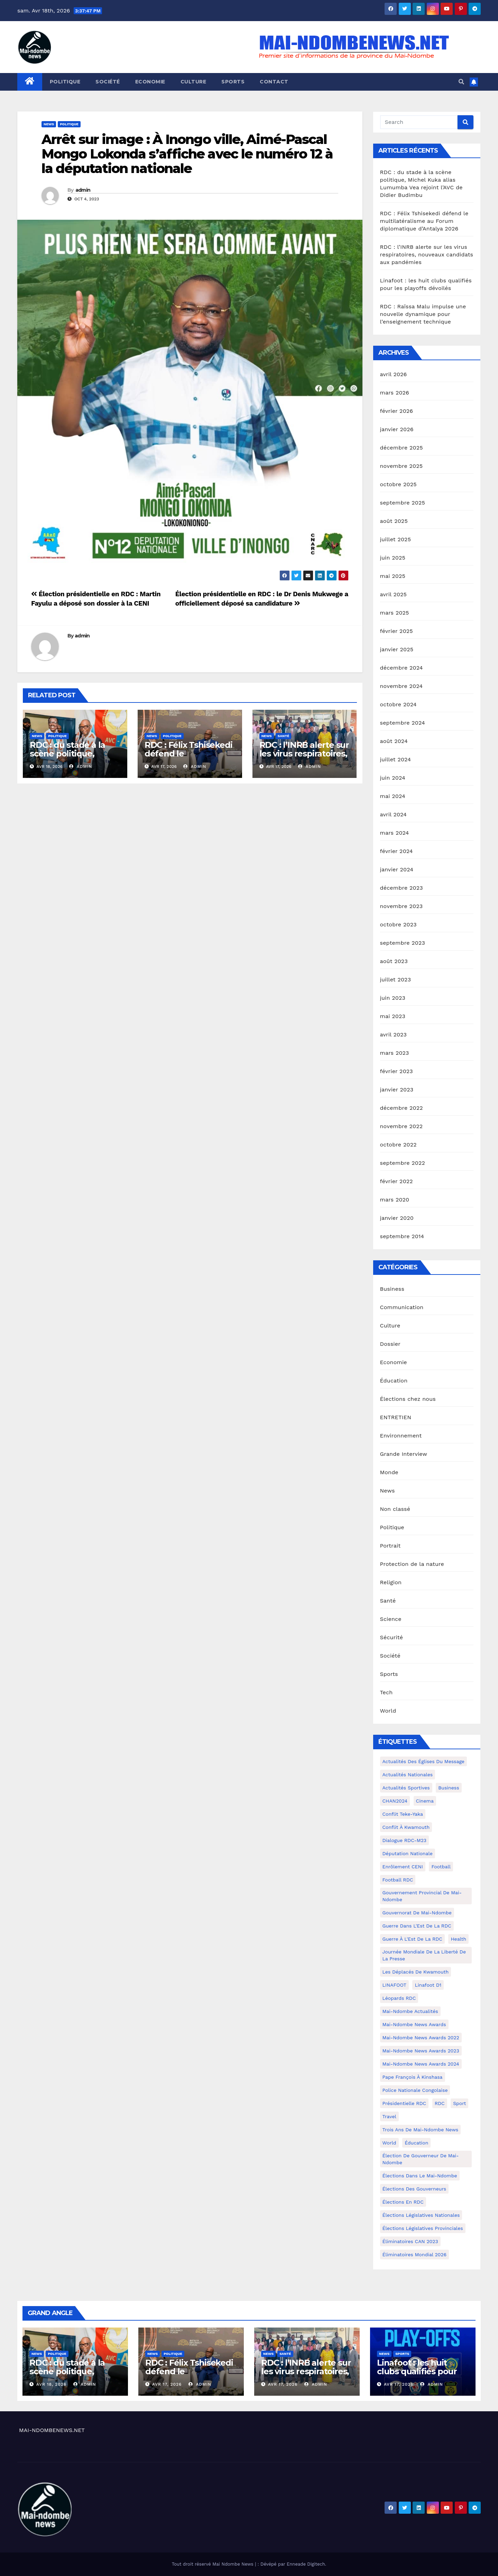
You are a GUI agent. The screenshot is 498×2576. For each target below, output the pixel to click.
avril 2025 (393, 594)
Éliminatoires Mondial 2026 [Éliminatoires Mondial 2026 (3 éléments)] (414, 2254)
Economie (150, 82)
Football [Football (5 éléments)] (441, 1866)
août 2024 (394, 741)
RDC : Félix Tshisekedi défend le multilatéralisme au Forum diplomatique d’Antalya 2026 (424, 221)
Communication (402, 1307)
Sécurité (391, 1637)
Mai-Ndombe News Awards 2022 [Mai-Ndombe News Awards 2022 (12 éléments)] (420, 2037)
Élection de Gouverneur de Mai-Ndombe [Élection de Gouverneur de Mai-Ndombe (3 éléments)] (420, 2159)
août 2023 (394, 961)
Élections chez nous (408, 1399)
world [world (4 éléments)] (389, 2143)
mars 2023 (394, 1053)
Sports (233, 82)
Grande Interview (403, 1454)
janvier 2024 (397, 869)
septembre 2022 (402, 1163)
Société (107, 82)
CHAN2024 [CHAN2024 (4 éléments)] (395, 1801)
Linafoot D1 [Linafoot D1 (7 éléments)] (428, 1985)
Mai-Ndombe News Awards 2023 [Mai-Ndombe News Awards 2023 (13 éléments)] (420, 2050)
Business (392, 1289)
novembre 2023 (401, 906)
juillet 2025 (395, 539)
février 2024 (396, 851)
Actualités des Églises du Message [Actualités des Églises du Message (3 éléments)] (423, 1761)
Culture (193, 82)
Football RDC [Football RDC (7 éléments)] (397, 1880)
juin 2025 (392, 557)
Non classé (395, 1509)
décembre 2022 (401, 1108)
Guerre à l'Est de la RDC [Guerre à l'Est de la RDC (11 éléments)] (412, 1939)
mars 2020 (394, 1199)
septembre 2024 (402, 722)
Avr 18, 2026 (51, 2384)
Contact (274, 82)
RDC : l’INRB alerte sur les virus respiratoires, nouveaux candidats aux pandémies (304, 758)
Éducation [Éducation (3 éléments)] (416, 2143)
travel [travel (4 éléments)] (389, 2116)
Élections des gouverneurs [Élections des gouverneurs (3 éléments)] (414, 2189)
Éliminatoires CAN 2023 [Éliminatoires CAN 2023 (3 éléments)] (410, 2241)
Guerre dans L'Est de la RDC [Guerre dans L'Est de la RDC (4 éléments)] (416, 1926)
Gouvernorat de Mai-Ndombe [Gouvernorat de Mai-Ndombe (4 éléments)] (417, 1912)
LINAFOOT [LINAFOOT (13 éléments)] (394, 1985)
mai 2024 (393, 796)
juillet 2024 (395, 759)
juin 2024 (392, 777)
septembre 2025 (402, 502)
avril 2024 (393, 814)
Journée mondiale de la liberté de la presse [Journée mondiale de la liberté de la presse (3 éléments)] (424, 1955)
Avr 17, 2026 (167, 2384)
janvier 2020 (397, 1218)
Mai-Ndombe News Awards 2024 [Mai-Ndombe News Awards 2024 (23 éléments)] (420, 2064)
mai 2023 (393, 1016)
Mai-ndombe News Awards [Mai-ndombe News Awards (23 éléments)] (414, 2024)
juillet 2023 (395, 979)
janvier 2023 (397, 1089)
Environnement (401, 1435)
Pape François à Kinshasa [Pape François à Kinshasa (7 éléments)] (412, 2077)
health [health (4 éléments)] (458, 1939)
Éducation (394, 1380)
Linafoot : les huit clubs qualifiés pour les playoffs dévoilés (418, 2371)
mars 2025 (394, 612)
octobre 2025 (398, 484)
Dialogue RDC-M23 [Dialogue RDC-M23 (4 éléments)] (404, 1840)
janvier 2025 (397, 649)
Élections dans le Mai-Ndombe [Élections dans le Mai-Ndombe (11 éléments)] (419, 2175)
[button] (461, 82)
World (388, 1710)
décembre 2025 (401, 447)
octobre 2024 (398, 704)
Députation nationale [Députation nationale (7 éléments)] (407, 1853)
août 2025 (394, 521)
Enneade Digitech (306, 2564)
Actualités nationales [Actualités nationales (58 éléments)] (407, 1774)
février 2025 (396, 631)
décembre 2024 (401, 667)
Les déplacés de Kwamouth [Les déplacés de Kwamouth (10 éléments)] (415, 1972)
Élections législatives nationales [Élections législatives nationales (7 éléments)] (421, 2215)
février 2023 (396, 1071)
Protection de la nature (412, 1564)
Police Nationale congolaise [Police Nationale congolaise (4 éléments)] (415, 2090)
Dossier (390, 1344)
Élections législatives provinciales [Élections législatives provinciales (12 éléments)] (422, 2228)
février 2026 (396, 411)
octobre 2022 (398, 1144)
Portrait (390, 1545)
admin (83, 190)
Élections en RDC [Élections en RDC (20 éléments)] (403, 2202)
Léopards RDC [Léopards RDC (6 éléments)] (399, 1998)
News (49, 124)
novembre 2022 (401, 1126)
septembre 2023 (402, 943)
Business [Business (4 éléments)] (448, 1787)
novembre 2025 (401, 466)
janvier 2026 (397, 429)
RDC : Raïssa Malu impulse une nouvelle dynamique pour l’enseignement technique (423, 314)
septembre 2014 (402, 1236)
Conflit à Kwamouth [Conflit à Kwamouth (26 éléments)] (406, 1827)
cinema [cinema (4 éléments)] (425, 1801)
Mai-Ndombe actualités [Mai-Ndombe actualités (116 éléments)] (410, 2011)
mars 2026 (394, 392)
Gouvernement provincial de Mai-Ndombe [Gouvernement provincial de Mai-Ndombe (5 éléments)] (422, 1896)
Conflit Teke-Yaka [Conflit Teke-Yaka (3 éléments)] (402, 1814)
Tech (386, 1692)
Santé (283, 736)
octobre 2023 (398, 924)
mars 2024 (394, 832)
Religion (391, 1582)
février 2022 (396, 1181)
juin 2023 (392, 998)
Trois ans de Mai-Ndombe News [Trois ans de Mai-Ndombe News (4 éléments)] (420, 2129)
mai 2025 (393, 576)
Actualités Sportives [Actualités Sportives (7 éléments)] (406, 1787)
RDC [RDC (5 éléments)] (440, 2103)
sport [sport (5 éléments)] (459, 2103)
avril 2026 (393, 374)
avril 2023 (393, 1034)
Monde (389, 1472)
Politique (65, 82)
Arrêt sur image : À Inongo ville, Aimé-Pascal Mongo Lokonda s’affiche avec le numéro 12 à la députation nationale (187, 153)
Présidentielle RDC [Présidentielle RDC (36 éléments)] (404, 2103)
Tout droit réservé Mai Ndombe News (213, 2564)
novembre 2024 (401, 686)
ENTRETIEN (396, 1417)
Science (391, 1619)
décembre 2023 (401, 888)
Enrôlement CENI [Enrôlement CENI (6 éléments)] (402, 1866)
